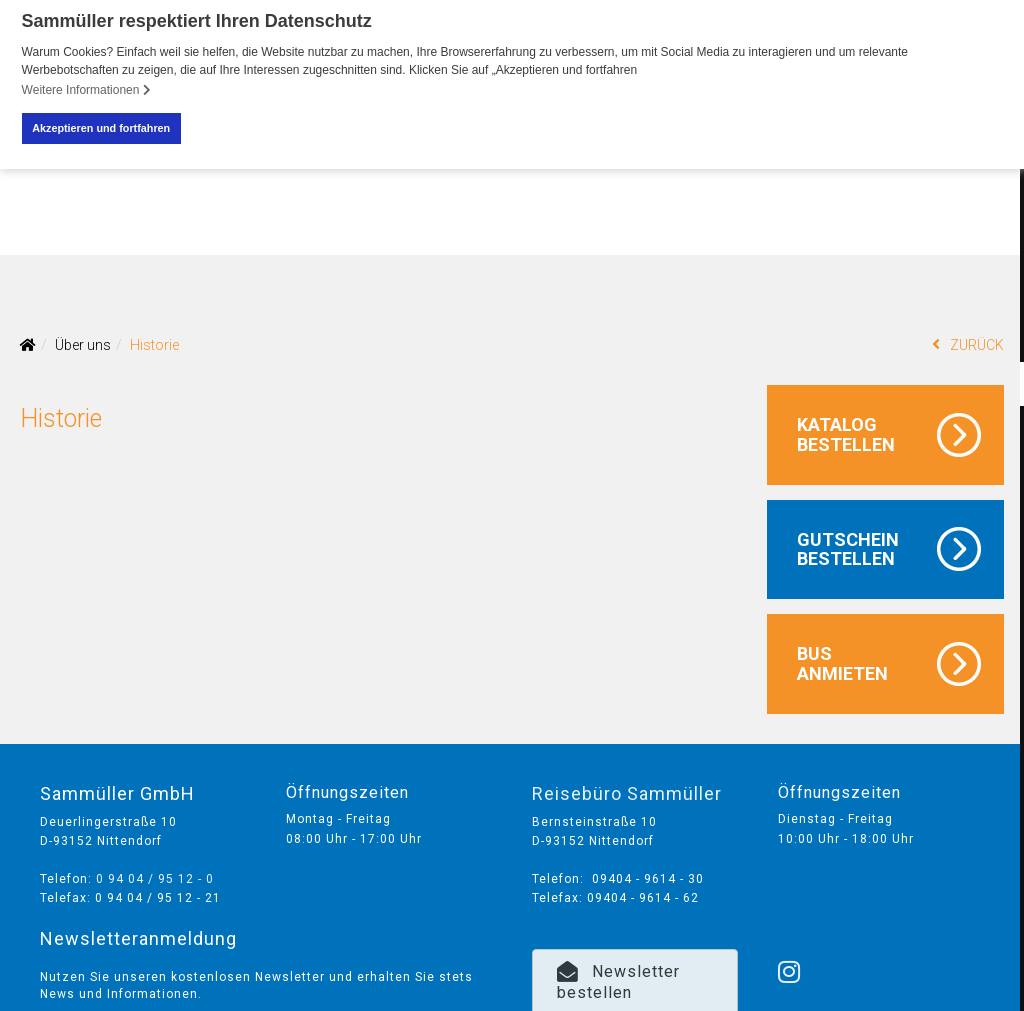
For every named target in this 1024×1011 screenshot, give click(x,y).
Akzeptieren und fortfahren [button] (101, 128)
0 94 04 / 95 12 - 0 (155, 878)
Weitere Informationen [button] (86, 90)
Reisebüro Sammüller (627, 792)
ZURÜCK (968, 343)
